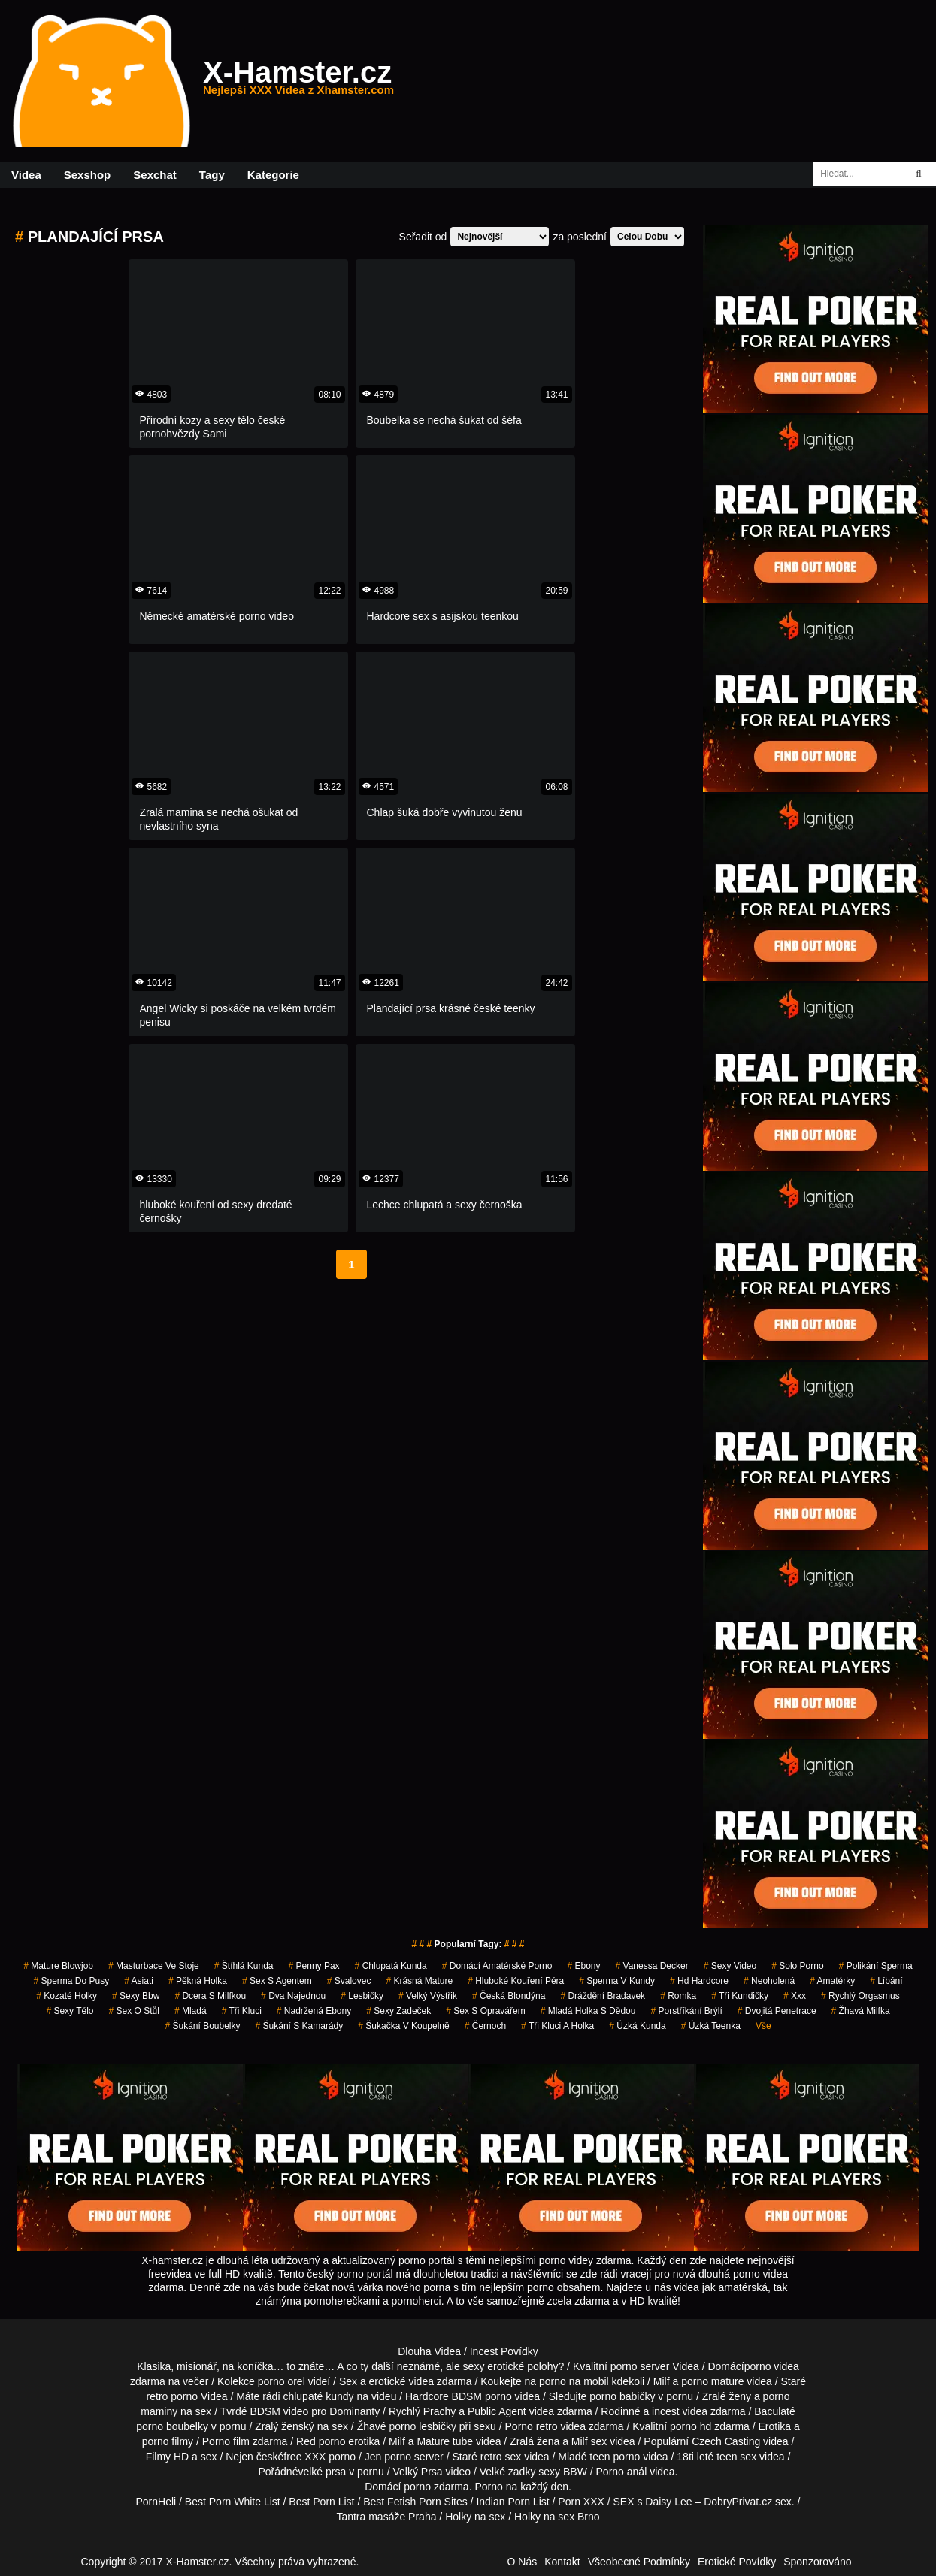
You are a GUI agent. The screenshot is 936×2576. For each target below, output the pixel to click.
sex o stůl (134, 2011)
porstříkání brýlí (686, 2011)
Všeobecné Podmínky (639, 2562)
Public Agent (497, 2411)
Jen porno (388, 2457)
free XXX (304, 2457)
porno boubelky (172, 2426)
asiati (138, 1981)
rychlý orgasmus (860, 1996)
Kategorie (273, 174)
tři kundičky (739, 1996)
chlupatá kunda (391, 1966)
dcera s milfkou (210, 1996)
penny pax (314, 1966)
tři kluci (242, 2011)
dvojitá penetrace (777, 2011)
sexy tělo (69, 2011)
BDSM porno (482, 2396)
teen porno (614, 2457)
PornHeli (155, 2502)
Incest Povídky (504, 2351)
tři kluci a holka (557, 2026)
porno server (640, 2366)
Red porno (320, 2441)
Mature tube (445, 2441)
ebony (583, 1966)
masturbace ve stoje (153, 1966)
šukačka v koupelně (403, 2026)
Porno (488, 2487)
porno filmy (167, 2441)
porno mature (712, 2381)
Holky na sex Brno (557, 2517)
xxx (794, 1996)
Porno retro (531, 2426)
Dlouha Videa (429, 2351)
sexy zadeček (398, 2011)
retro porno (172, 2396)
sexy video (730, 1966)
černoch (485, 2026)
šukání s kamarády (300, 2026)
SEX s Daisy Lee (652, 2502)
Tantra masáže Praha (386, 2517)
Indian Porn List (512, 2502)
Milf (579, 2441)
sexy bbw (135, 1996)
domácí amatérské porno (497, 1966)
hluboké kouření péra (516, 1981)
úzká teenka (711, 2026)
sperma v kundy (617, 1981)
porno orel (281, 2381)
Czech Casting (726, 2441)
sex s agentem (277, 1981)
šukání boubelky (202, 2026)
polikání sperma (876, 1966)
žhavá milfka (860, 2011)
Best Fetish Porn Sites (415, 2502)
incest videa (679, 2411)
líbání (886, 1981)
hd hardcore (699, 1981)
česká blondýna (508, 1996)
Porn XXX (581, 2502)
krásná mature (419, 1981)
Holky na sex (475, 2517)
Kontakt (562, 2562)
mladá (190, 2011)
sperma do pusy (71, 1981)
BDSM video (279, 2411)
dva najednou (293, 1996)
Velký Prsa (418, 2472)
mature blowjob (58, 1966)
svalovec (349, 1981)
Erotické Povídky (737, 2562)
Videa (26, 174)
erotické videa (401, 2381)
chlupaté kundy (318, 2396)
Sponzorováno (817, 2562)
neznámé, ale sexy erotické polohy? (481, 2366)
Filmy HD (167, 2457)
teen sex (736, 2457)
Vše (763, 2026)
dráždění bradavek (602, 1996)
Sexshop (87, 174)
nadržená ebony (314, 2011)
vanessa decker (652, 1966)
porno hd (690, 2426)
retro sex (500, 2457)
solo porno (797, 1966)
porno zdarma (436, 2487)
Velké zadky (508, 2472)
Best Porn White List (232, 2502)
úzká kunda (637, 2026)
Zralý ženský (284, 2426)
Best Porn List (321, 2502)
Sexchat (155, 174)
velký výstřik (427, 1996)
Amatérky (832, 1981)
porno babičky (622, 2396)
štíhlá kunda (244, 1966)
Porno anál (621, 2472)
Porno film (226, 2441)
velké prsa (322, 2472)
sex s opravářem (485, 2011)
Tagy (212, 174)
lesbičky (362, 1996)
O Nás (522, 2562)
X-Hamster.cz (298, 81)
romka (678, 1996)
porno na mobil (574, 2381)
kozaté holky (66, 1996)
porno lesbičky (422, 2426)
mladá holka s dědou (588, 2011)
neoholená (769, 1981)
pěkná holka (197, 1981)
